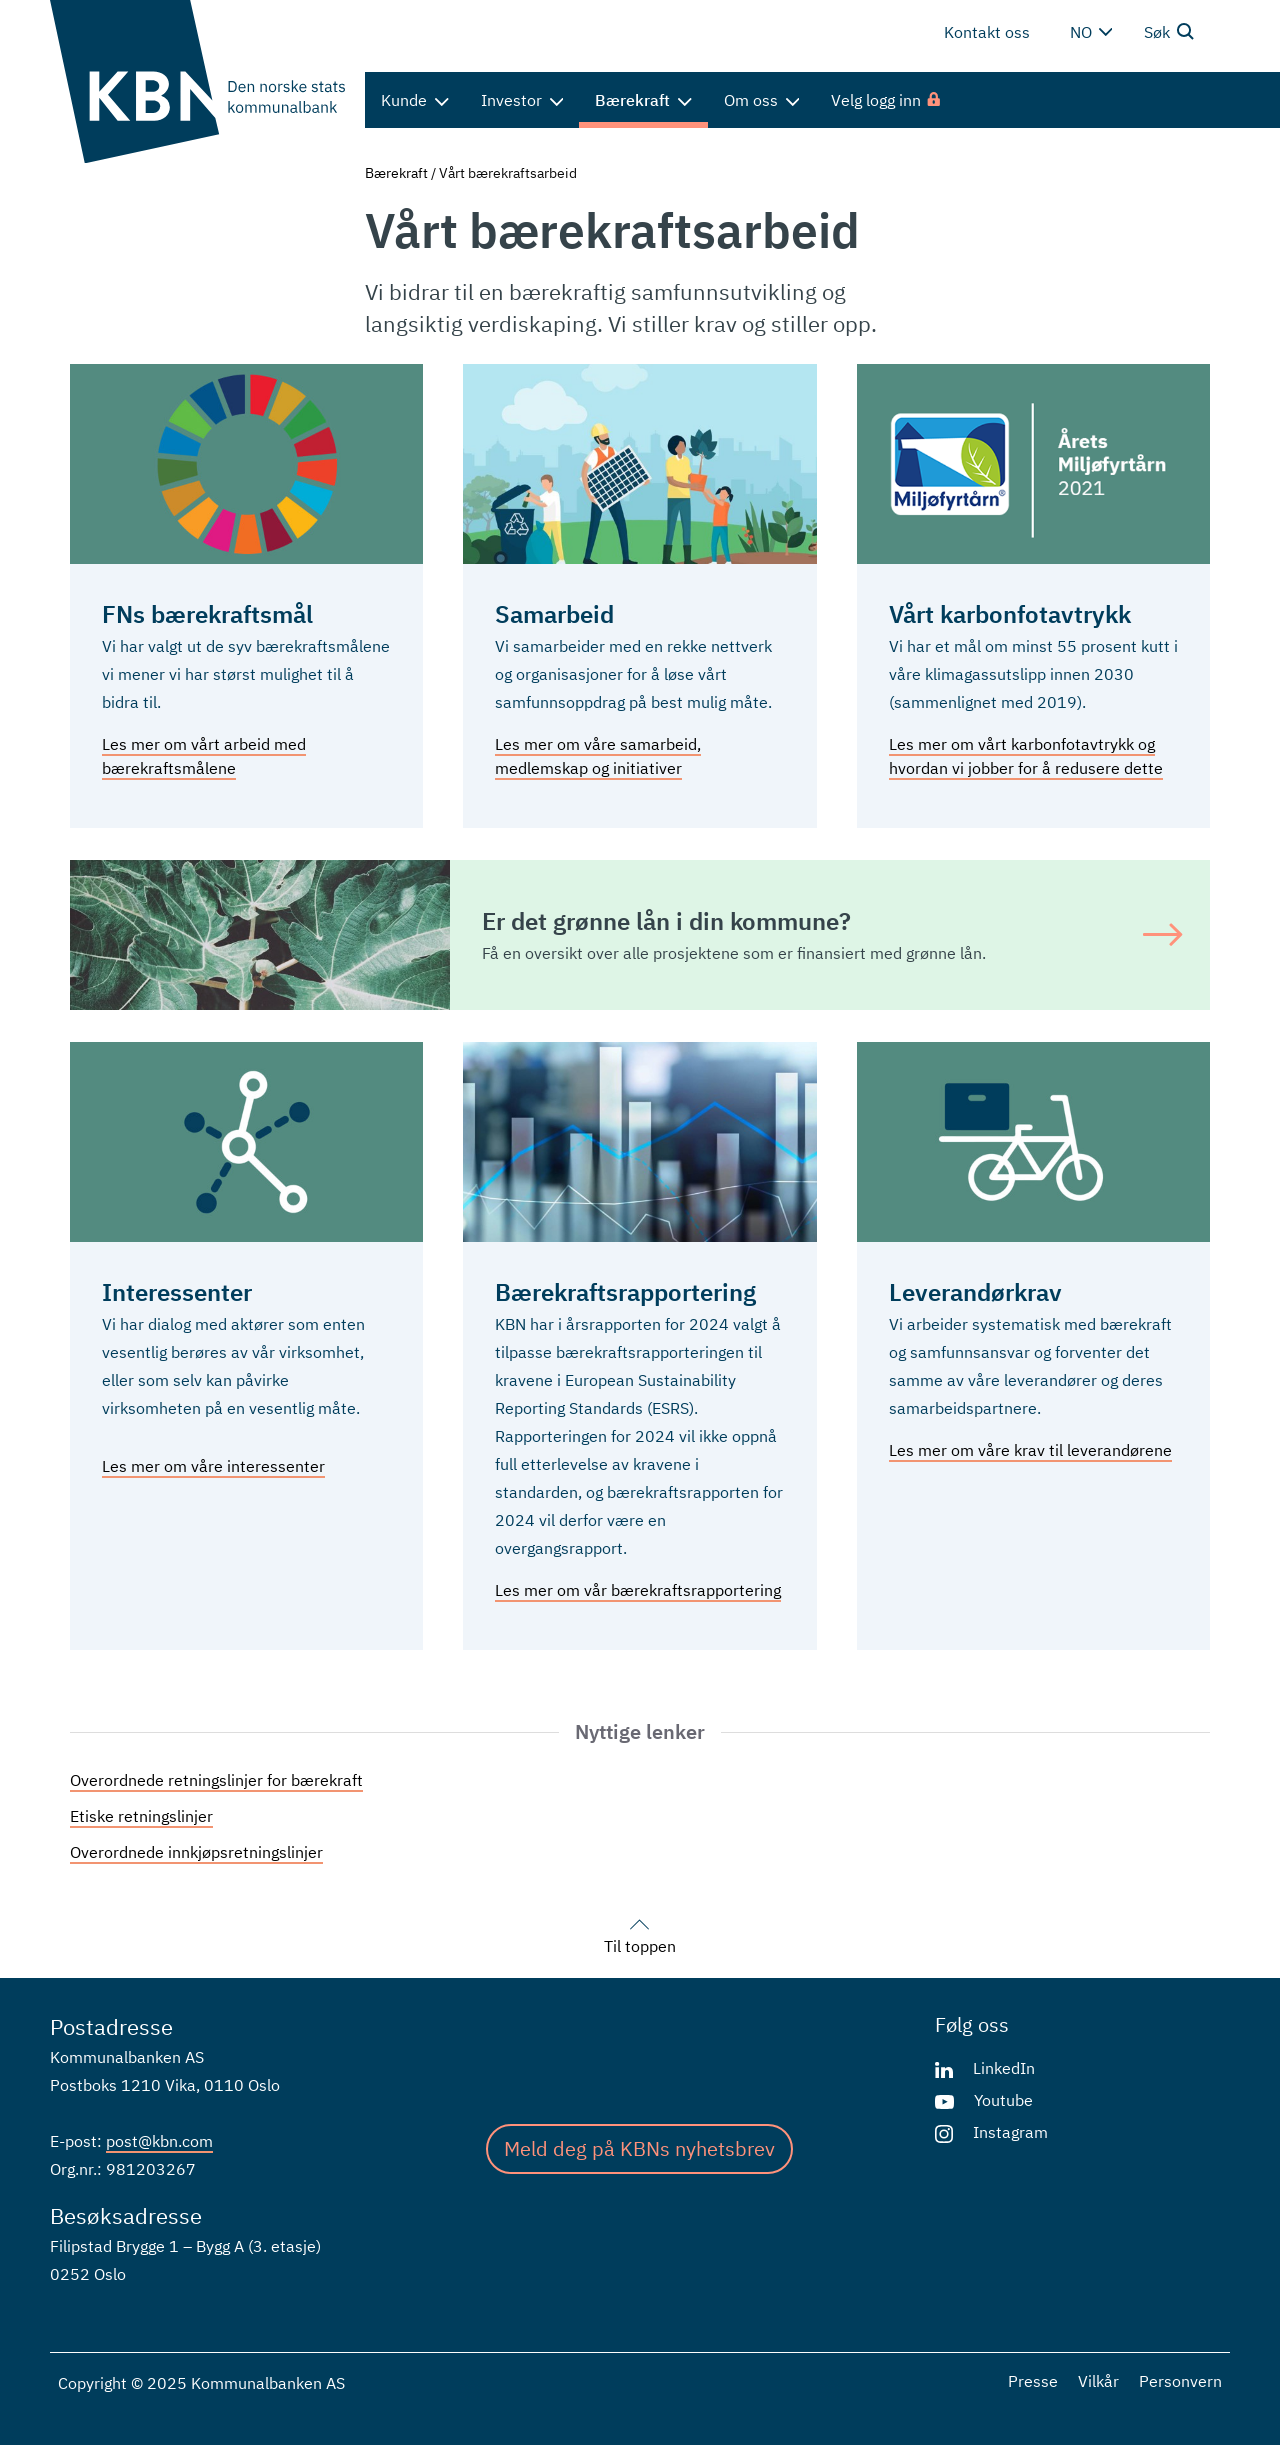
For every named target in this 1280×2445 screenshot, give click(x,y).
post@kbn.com (159, 2141)
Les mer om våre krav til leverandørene (1030, 1450)
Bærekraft (396, 173)
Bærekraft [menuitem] (643, 100)
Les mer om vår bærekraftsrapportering (638, 1590)
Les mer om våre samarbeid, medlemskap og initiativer (598, 756)
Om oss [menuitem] (762, 100)
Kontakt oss (987, 32)
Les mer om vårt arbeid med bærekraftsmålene (204, 756)
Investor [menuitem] (522, 100)
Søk (1169, 31)
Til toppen (640, 1934)
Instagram (1010, 2132)
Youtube (1003, 2100)
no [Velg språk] (1091, 32)
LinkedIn (1004, 2068)
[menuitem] (887, 100)
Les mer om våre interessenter (213, 1466)
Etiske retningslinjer (141, 1816)
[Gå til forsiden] (197, 81)
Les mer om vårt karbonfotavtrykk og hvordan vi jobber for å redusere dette (1026, 756)
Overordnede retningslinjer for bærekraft (216, 1780)
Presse (1033, 2381)
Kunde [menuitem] (415, 100)
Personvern (1180, 2381)
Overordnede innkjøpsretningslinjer (196, 1852)
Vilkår (1098, 2381)
